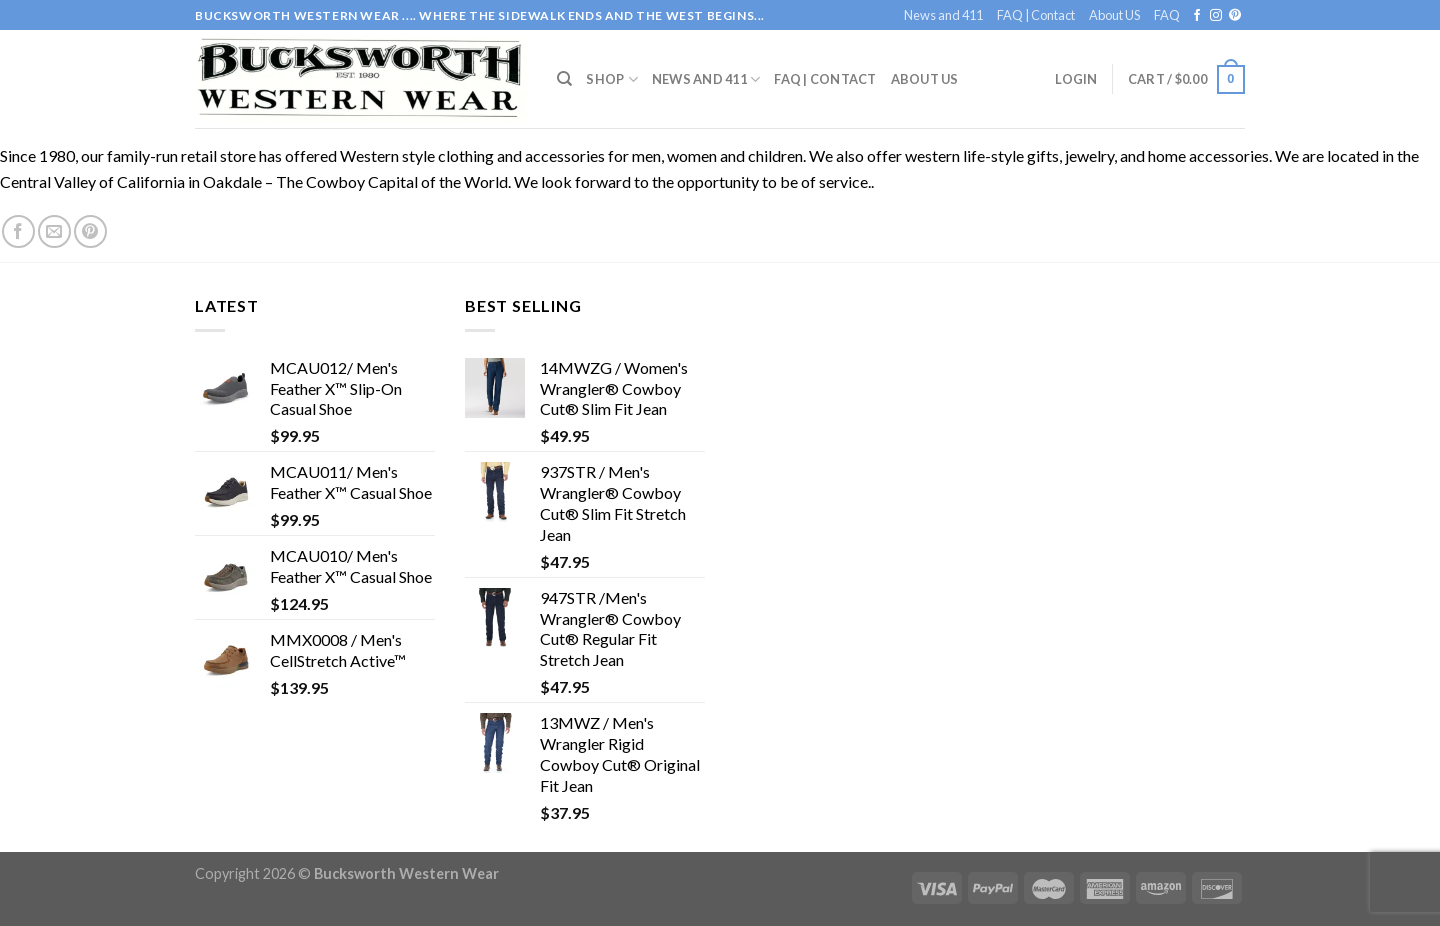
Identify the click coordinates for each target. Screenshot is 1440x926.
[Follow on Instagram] (1216, 16)
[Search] (564, 79)
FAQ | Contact (1036, 15)
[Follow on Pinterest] (1235, 16)
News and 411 (943, 15)
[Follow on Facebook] (1197, 16)
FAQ (1167, 15)
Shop (611, 79)
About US (1114, 15)
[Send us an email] (54, 231)
